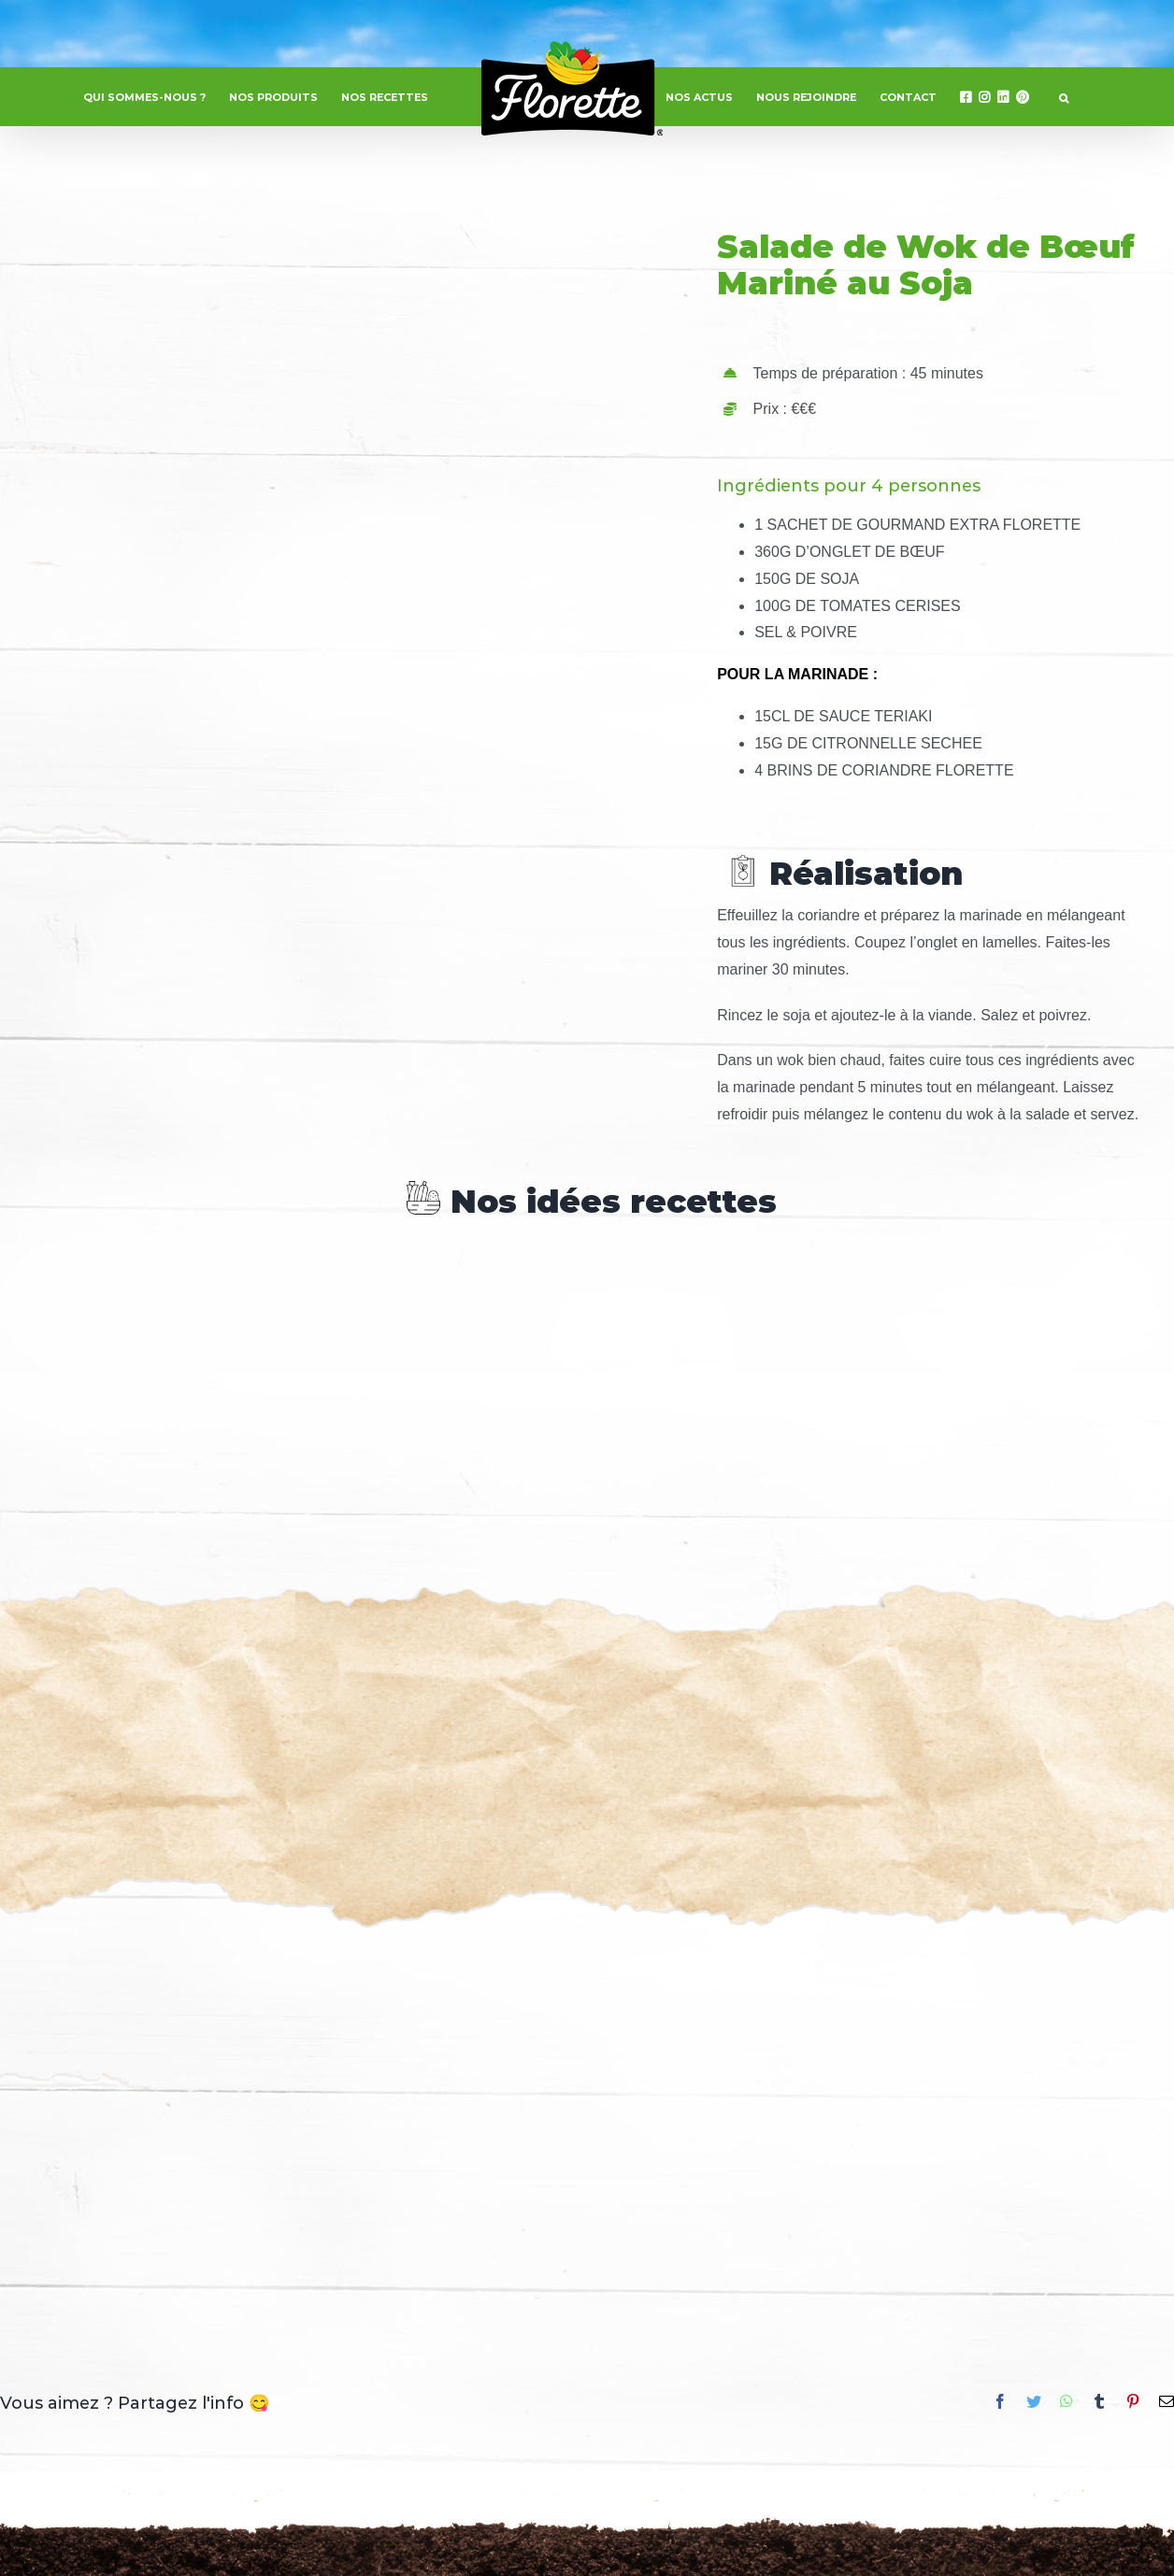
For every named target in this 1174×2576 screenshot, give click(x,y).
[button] (1063, 97)
